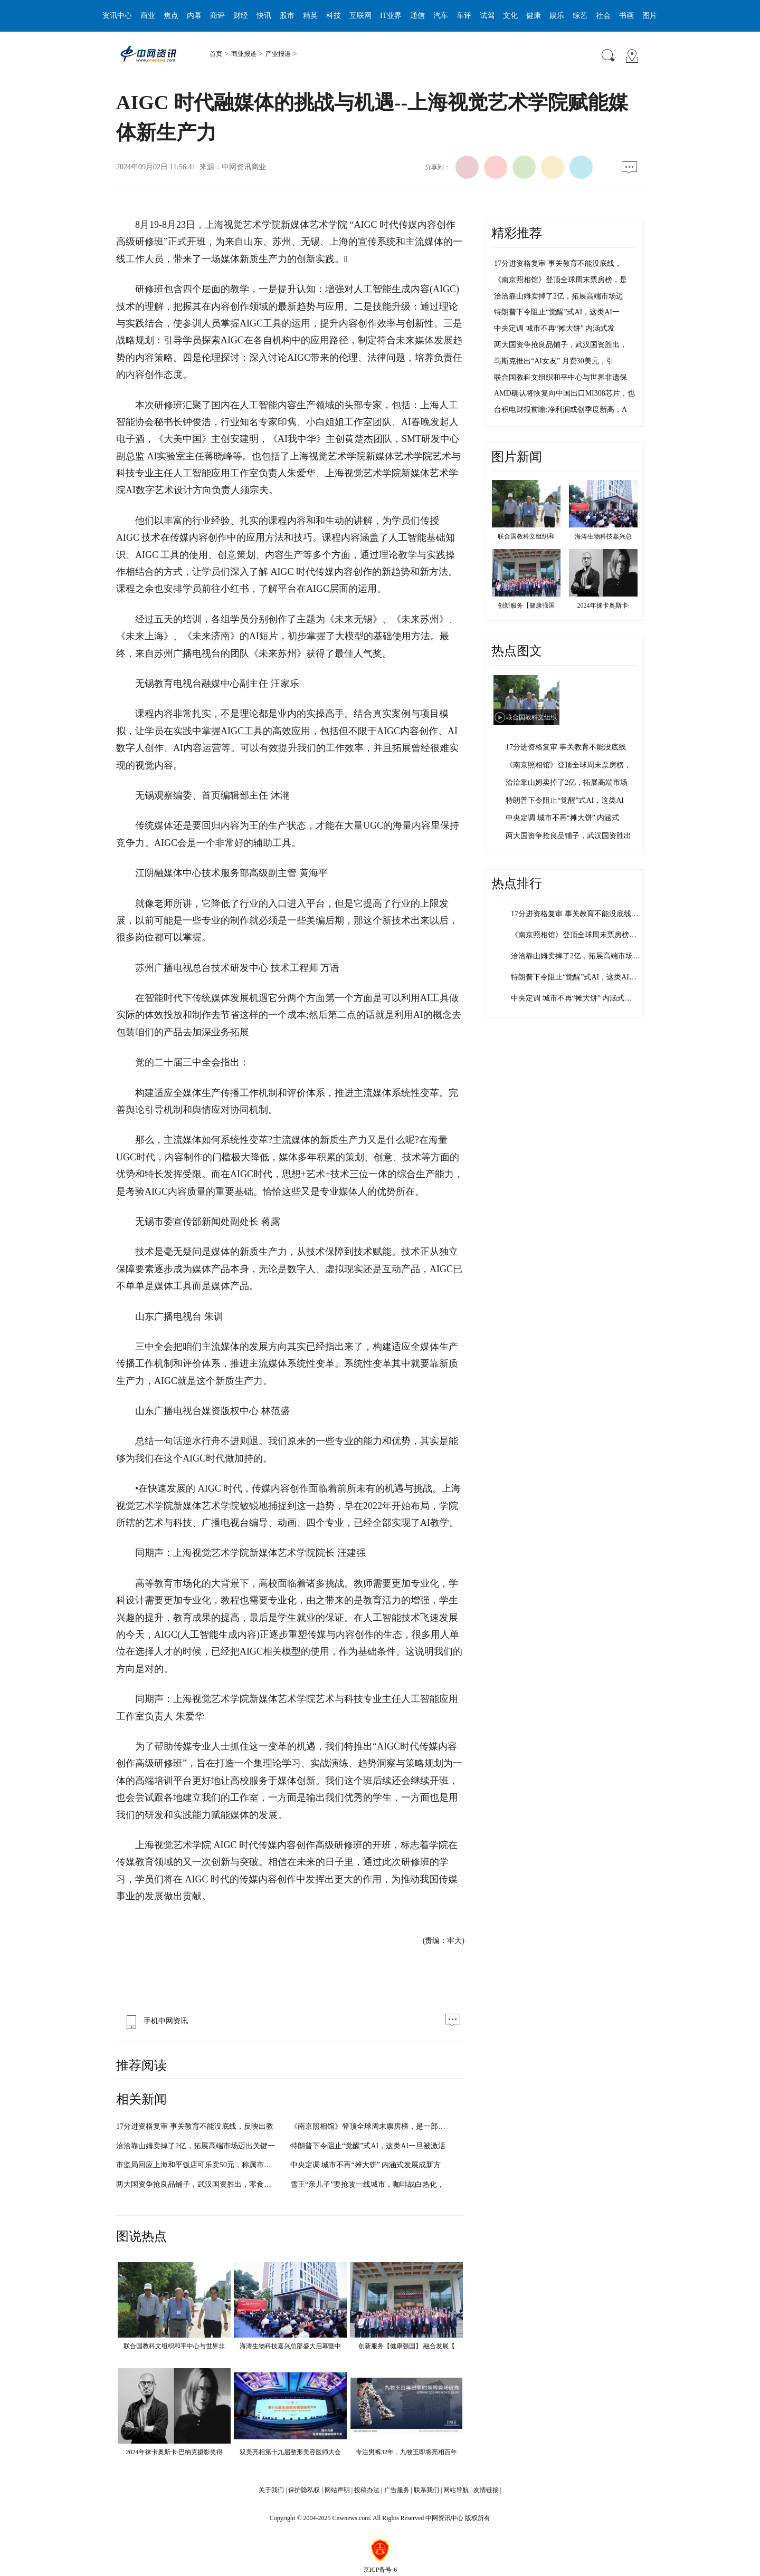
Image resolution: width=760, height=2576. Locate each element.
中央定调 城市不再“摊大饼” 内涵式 (562, 818)
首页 (216, 53)
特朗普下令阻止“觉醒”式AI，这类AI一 (557, 312)
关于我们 (271, 2490)
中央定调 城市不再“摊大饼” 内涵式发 (554, 328)
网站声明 (337, 2490)
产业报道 (278, 53)
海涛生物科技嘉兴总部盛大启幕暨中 (290, 2346)
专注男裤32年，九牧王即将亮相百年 (406, 2452)
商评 (217, 16)
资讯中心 (117, 16)
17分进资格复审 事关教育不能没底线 (566, 747)
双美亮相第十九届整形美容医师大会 (290, 2452)
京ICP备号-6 (380, 2569)
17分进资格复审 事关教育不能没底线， (558, 263)
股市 (287, 16)
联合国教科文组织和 (526, 536)
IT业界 (391, 16)
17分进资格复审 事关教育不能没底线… (575, 914)
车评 (464, 16)
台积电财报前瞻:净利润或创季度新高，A (560, 410)
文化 (510, 16)
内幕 (194, 16)
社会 (603, 16)
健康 (533, 16)
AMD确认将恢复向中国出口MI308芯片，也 (564, 393)
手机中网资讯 (154, 2021)
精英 (310, 16)
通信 (417, 16)
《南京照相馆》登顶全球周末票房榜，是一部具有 (371, 2126)
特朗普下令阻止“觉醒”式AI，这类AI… (573, 977)
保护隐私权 (304, 2490)
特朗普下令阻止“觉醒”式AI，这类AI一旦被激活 (367, 2146)
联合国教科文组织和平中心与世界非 (174, 2346)
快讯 (263, 16)
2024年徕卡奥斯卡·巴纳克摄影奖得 (174, 2452)
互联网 (360, 16)
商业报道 (243, 53)
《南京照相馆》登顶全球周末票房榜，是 (560, 280)
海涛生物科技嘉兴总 (603, 536)
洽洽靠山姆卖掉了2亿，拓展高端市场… (575, 956)
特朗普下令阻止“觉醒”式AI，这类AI (565, 800)
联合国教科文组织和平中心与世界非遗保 (560, 377)
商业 (147, 16)
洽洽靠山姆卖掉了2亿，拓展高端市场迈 (558, 296)
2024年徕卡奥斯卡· (603, 605)
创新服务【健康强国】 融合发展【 (406, 2346)
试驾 (487, 16)
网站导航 (456, 2490)
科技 (333, 16)
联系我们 (426, 2490)
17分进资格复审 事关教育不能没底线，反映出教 (194, 2126)
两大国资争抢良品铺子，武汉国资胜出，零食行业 (197, 2184)
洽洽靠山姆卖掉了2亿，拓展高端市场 (567, 782)
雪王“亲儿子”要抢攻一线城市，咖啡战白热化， (367, 2184)
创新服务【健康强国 (526, 605)
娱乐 (556, 16)
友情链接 (486, 2490)
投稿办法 (366, 2490)
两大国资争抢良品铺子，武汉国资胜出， (560, 345)
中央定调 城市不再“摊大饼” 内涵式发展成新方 (365, 2165)
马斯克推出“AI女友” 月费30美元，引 (554, 361)
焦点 (171, 16)
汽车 (440, 16)
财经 (240, 16)
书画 (626, 16)
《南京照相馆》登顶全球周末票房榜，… (577, 935)
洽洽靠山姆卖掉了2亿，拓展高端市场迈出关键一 (195, 2146)
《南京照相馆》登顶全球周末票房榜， (568, 765)
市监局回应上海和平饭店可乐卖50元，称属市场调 (197, 2165)
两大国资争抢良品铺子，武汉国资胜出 (568, 836)
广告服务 (397, 2490)
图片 (649, 16)
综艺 (580, 16)
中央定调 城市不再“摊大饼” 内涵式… (571, 998)
